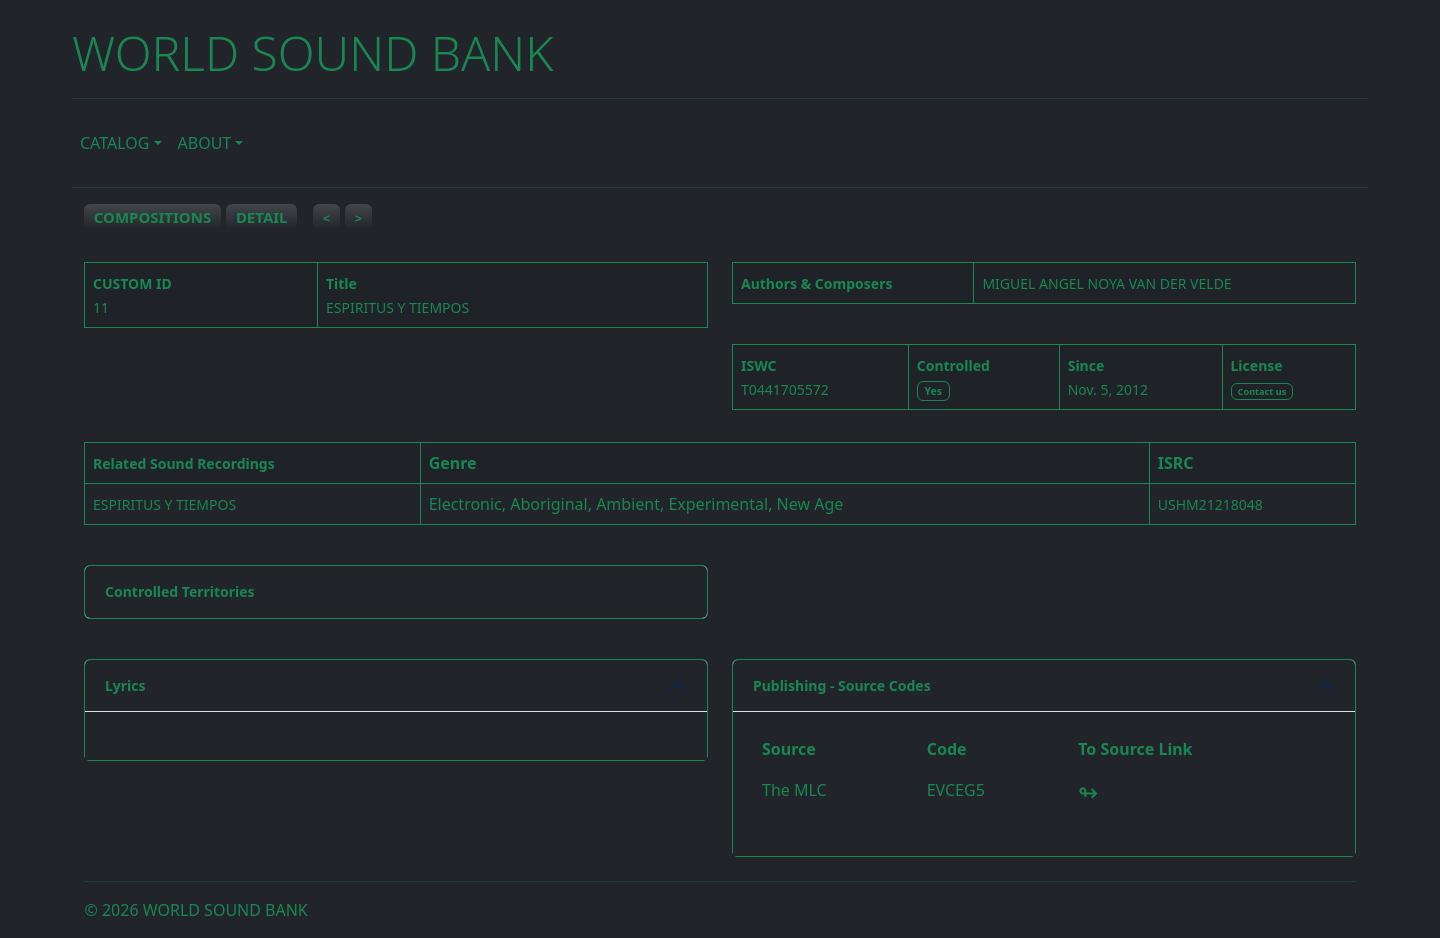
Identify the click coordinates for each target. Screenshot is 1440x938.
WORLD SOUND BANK (313, 52)
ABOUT (205, 143)
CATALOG (114, 143)
